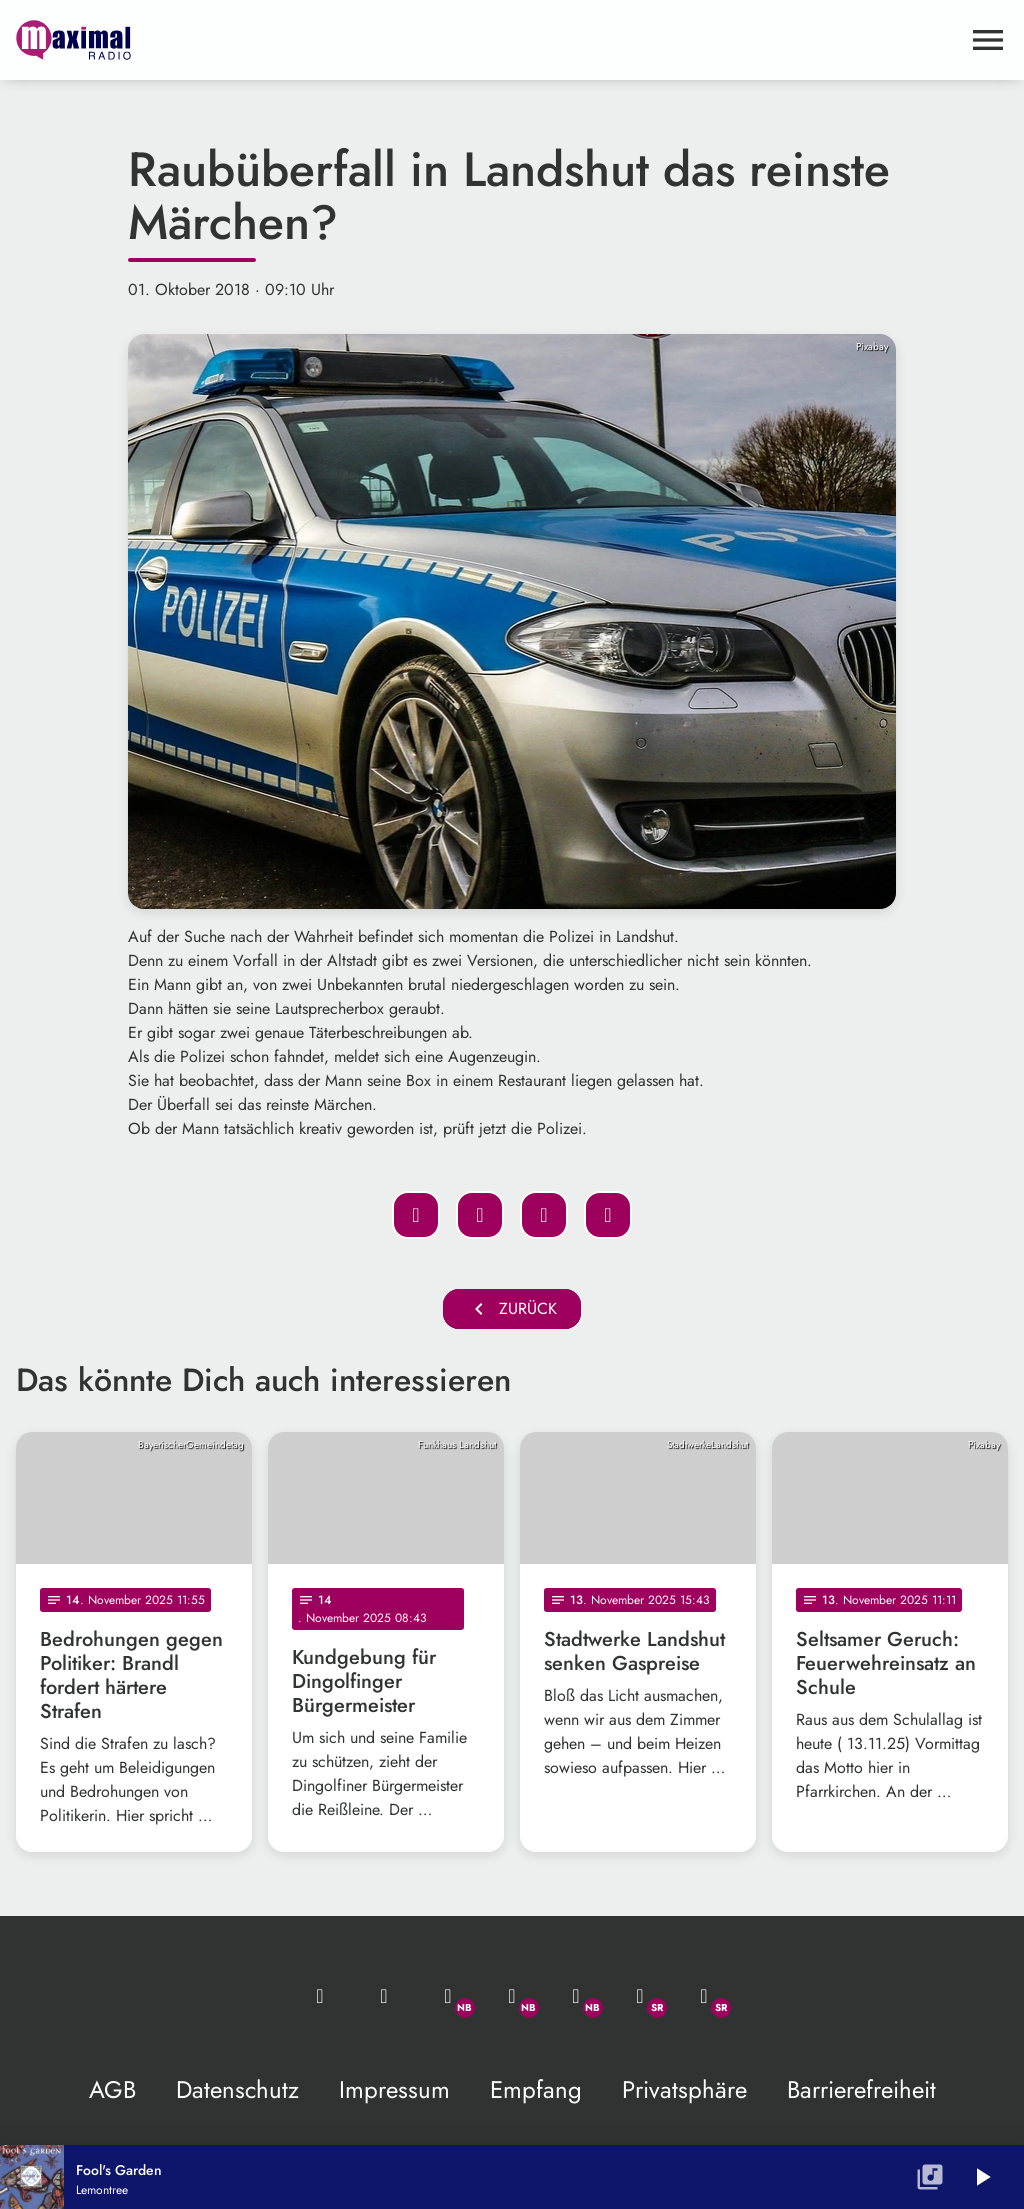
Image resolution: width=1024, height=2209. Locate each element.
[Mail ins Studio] (320, 1996)
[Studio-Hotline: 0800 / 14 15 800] (384, 1996)
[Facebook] (512, 1996)
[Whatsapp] (448, 1996)
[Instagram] (576, 1996)
